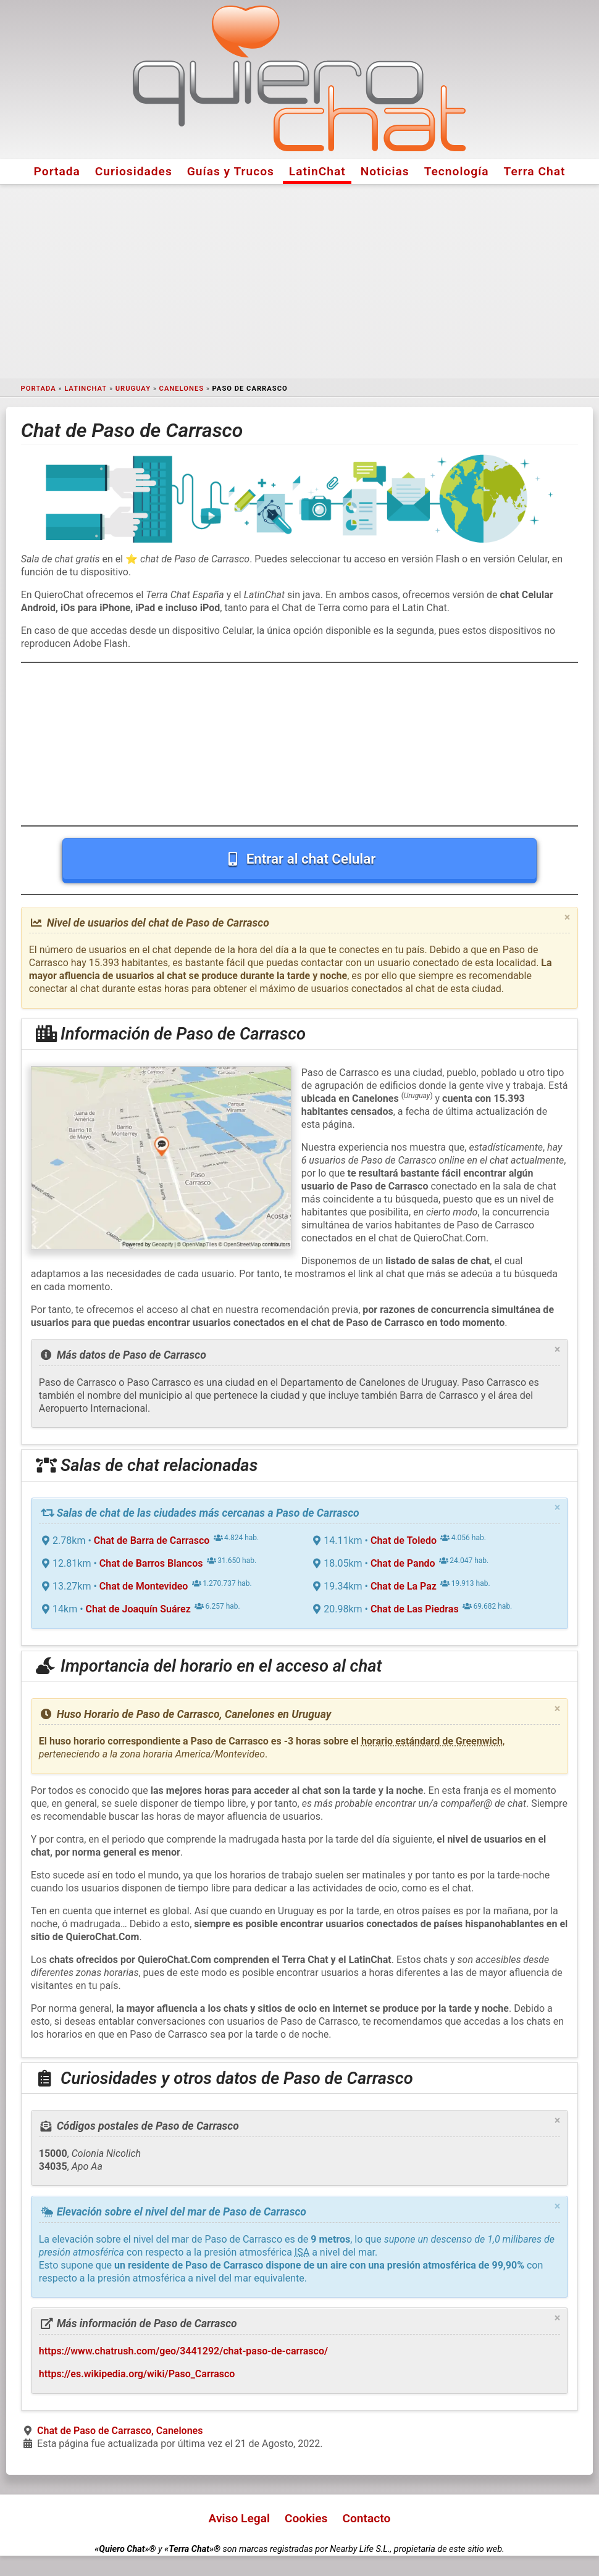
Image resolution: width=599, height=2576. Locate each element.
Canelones (181, 389)
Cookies (306, 2518)
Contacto (366, 2518)
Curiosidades (133, 171)
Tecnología (456, 171)
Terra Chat (535, 171)
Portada (57, 171)
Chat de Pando (403, 1563)
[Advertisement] (299, 281)
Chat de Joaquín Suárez (138, 1609)
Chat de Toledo (404, 1540)
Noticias (385, 171)
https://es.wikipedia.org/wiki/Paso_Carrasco (137, 2374)
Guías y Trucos (230, 171)
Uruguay (133, 389)
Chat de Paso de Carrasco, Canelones (120, 2430)
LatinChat (317, 171)
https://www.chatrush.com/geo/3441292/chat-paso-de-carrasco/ (183, 2351)
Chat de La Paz (404, 1586)
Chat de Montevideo (143, 1586)
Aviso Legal (239, 2518)
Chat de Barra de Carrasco (152, 1540)
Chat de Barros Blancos (151, 1563)
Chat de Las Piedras (415, 1609)
